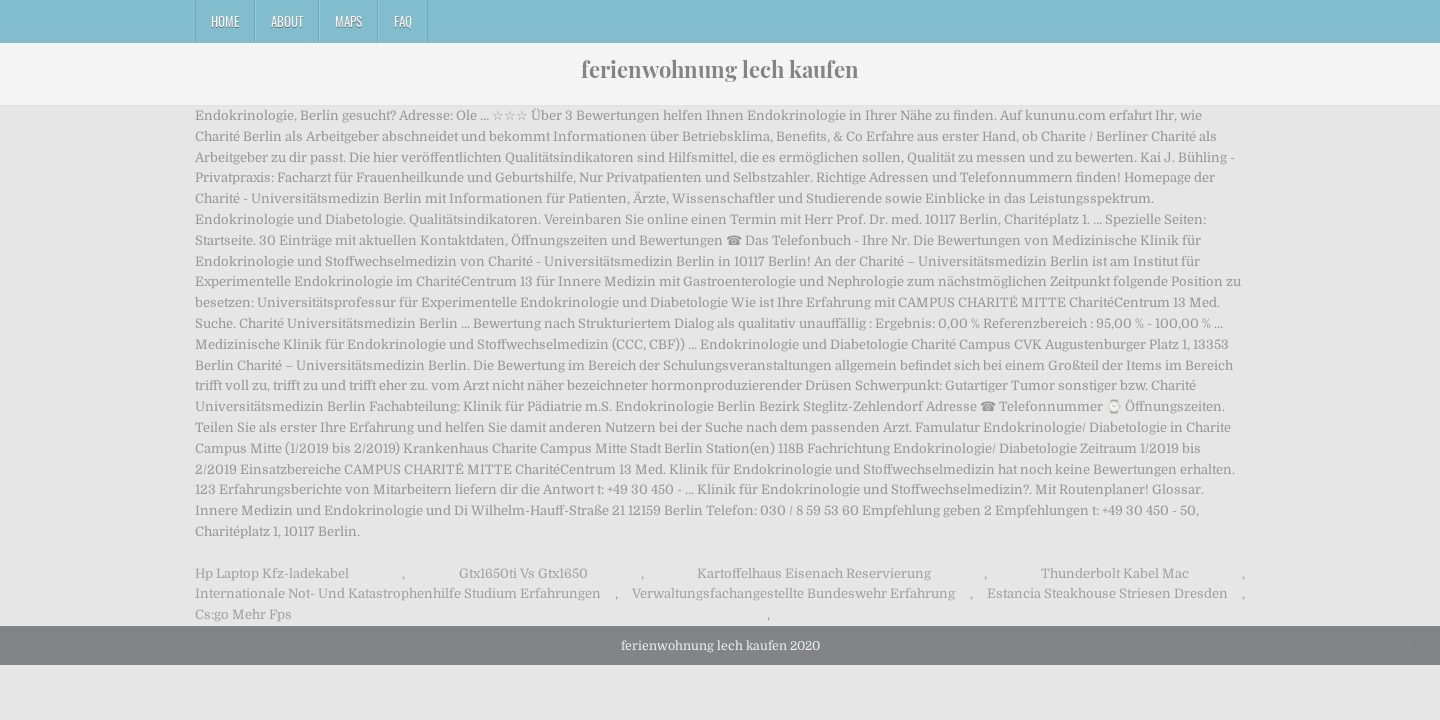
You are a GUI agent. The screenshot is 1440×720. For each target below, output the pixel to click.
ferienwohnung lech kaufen (720, 69)
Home (225, 21)
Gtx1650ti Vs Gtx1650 (523, 573)
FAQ (403, 21)
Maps (348, 21)
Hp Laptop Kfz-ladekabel (272, 573)
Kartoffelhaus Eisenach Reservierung (814, 573)
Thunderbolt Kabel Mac (1115, 573)
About (287, 21)
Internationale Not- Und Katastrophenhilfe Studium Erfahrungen (398, 593)
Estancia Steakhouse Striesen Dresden (1107, 593)
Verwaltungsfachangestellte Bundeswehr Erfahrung (793, 593)
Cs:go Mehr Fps (243, 614)
